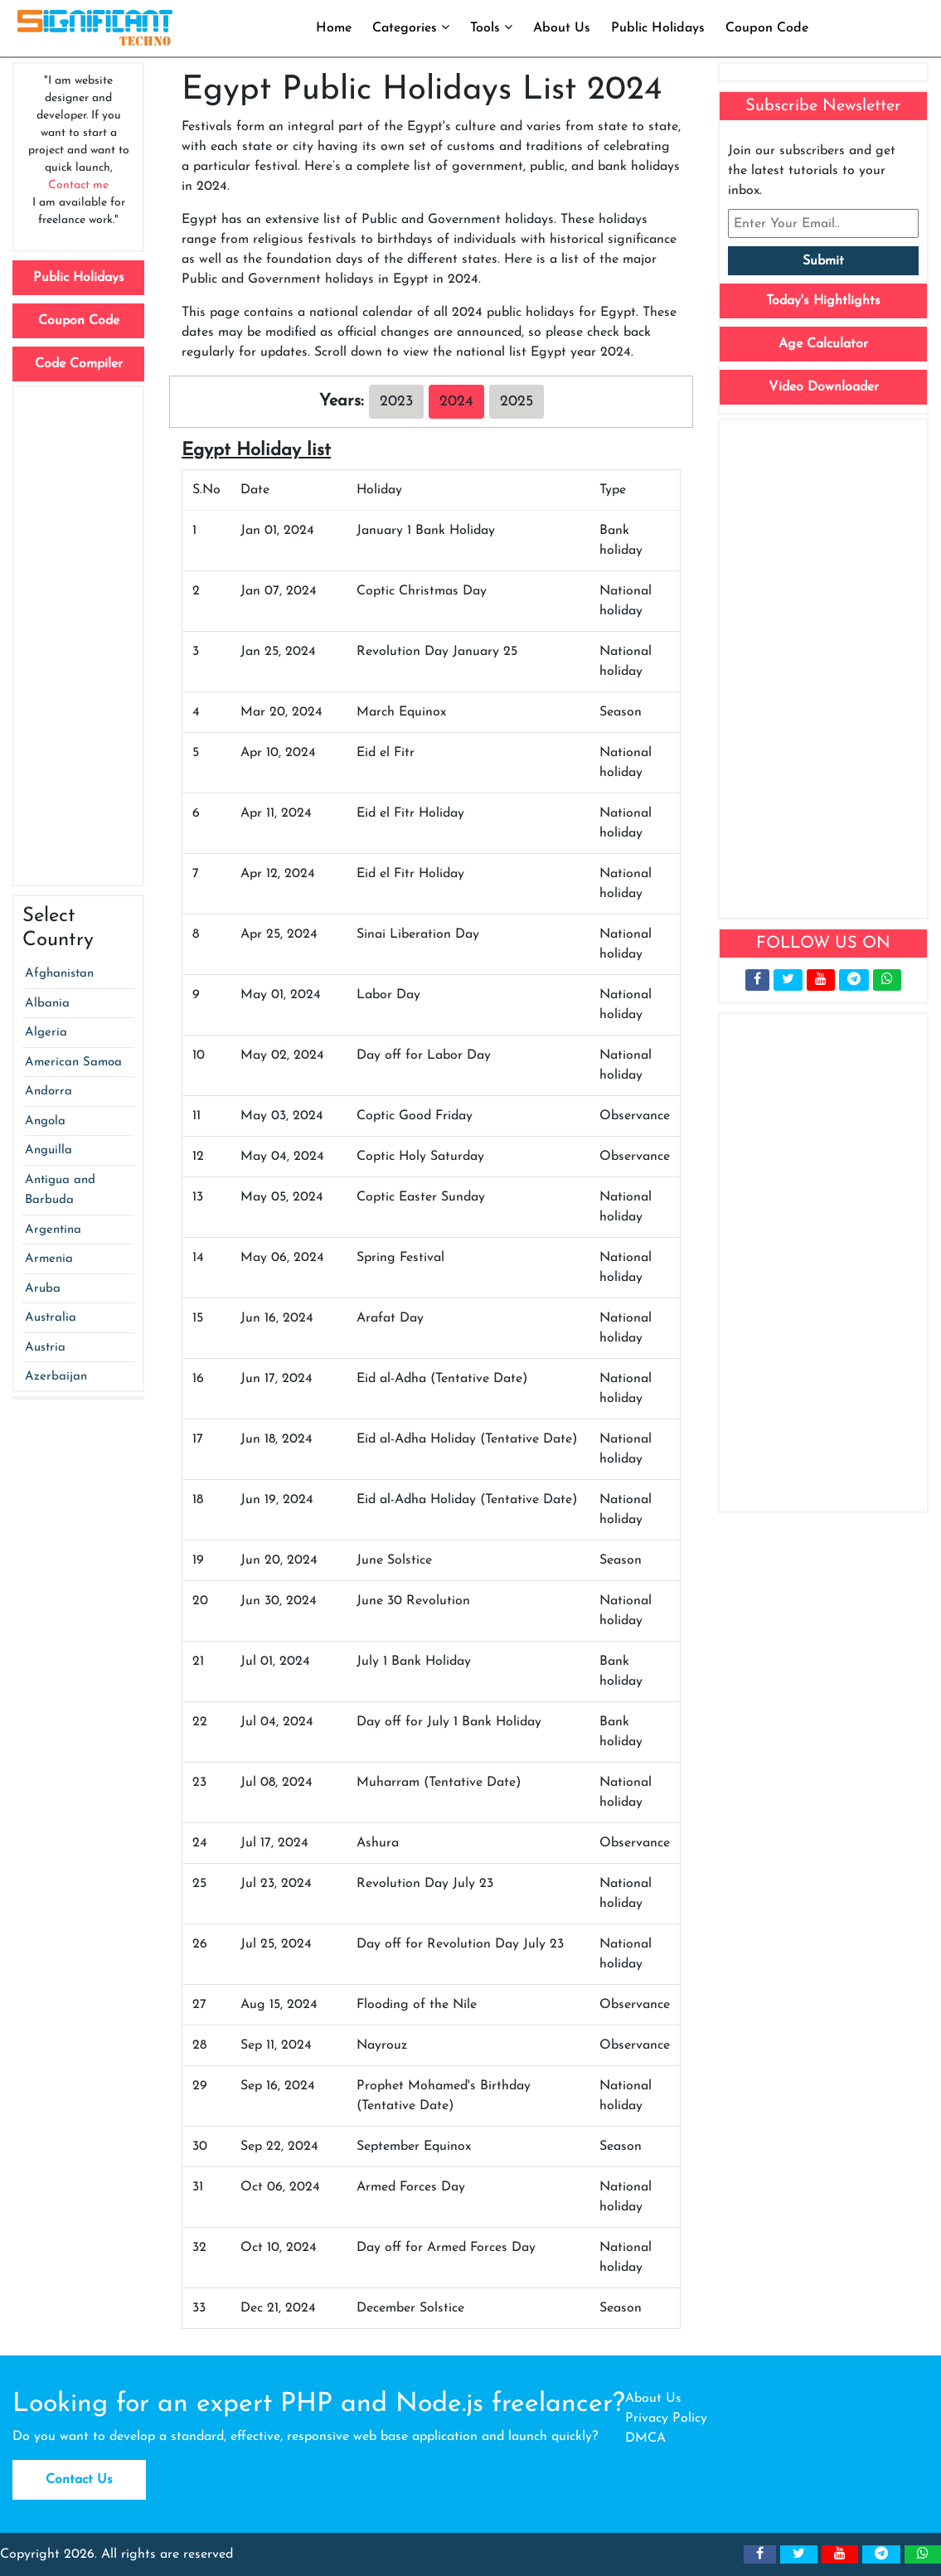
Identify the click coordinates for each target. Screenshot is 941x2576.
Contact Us (79, 2479)
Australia (50, 1318)
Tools (491, 27)
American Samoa (73, 1062)
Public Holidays (658, 28)
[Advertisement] (78, 636)
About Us (561, 28)
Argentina (53, 1230)
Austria (45, 1347)
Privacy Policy (666, 2418)
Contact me (78, 185)
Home (334, 28)
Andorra (48, 1091)
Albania (47, 1003)
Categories (410, 27)
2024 (456, 402)
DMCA (645, 2438)
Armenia (49, 1259)
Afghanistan (59, 974)
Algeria (46, 1032)
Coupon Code (766, 28)
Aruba (43, 1289)
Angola (45, 1121)
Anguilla (48, 1150)
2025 (516, 402)
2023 (396, 402)
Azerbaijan (56, 1376)
